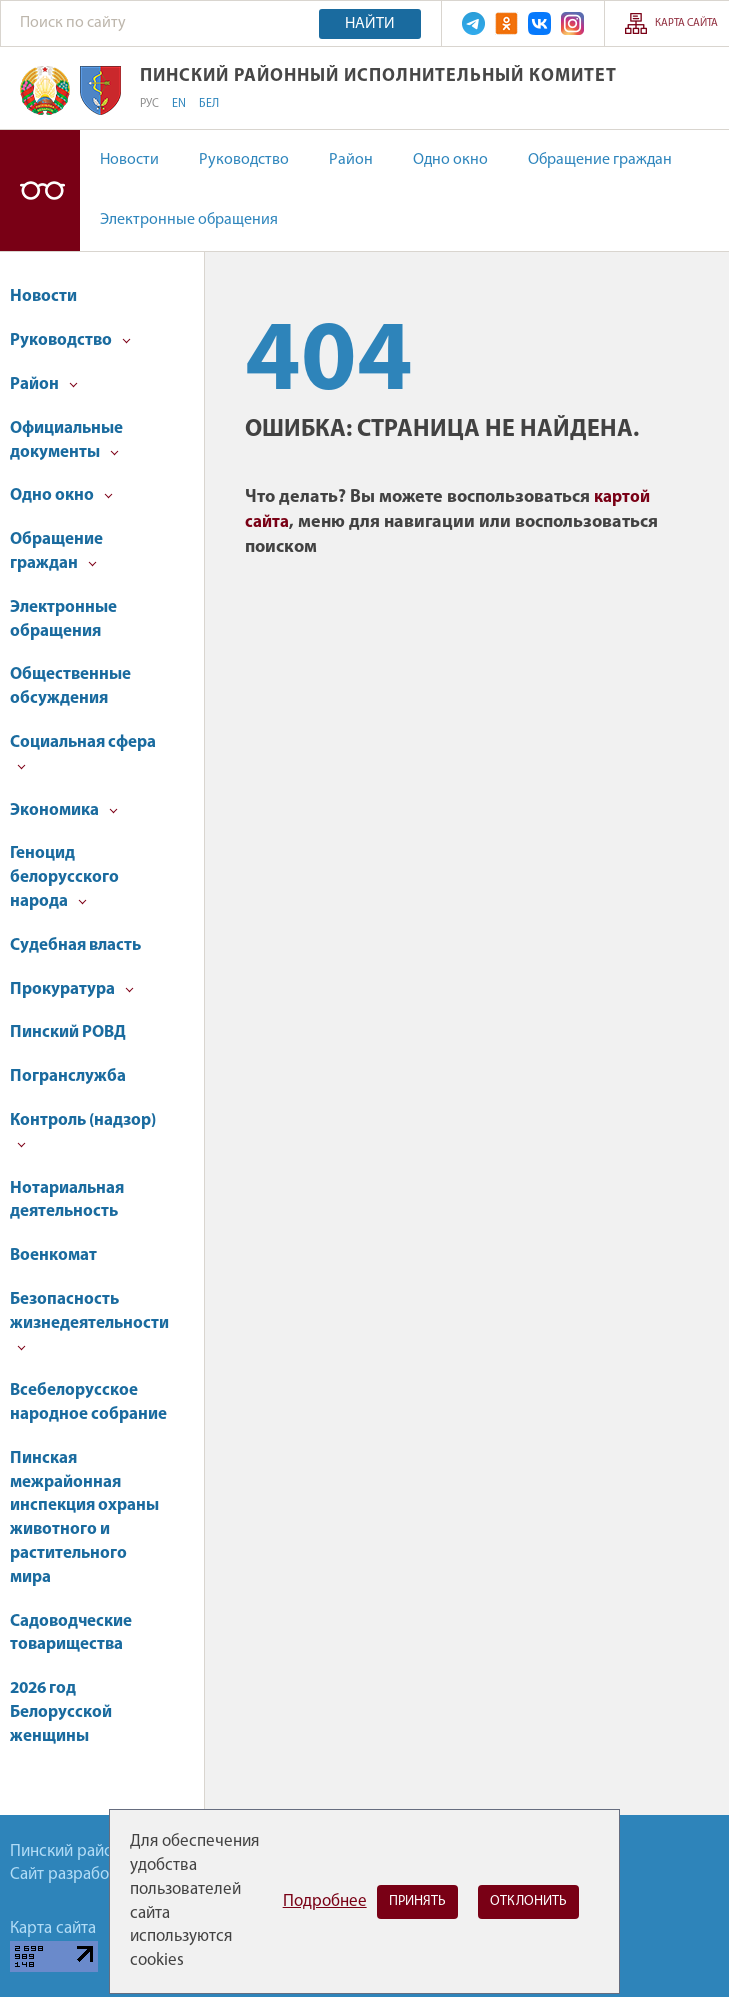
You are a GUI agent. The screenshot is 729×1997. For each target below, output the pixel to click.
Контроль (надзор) (83, 1130)
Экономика (64, 810)
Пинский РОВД (68, 1032)
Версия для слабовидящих (40, 190)
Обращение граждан (600, 160)
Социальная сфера (83, 752)
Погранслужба (68, 1076)
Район (351, 160)
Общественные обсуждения (70, 686)
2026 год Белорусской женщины (61, 1712)
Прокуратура (72, 989)
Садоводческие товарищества (71, 1633)
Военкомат (53, 1255)
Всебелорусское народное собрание (88, 1402)
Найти (370, 24)
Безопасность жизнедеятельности (89, 1321)
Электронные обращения (189, 220)
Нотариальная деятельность (67, 1200)
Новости (129, 160)
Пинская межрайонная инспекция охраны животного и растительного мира (84, 1518)
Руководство (244, 160)
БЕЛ (209, 104)
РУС (149, 104)
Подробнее (325, 1901)
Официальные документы (66, 440)
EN (179, 104)
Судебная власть (75, 945)
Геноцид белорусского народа (64, 877)
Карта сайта (686, 23)
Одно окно (450, 160)
